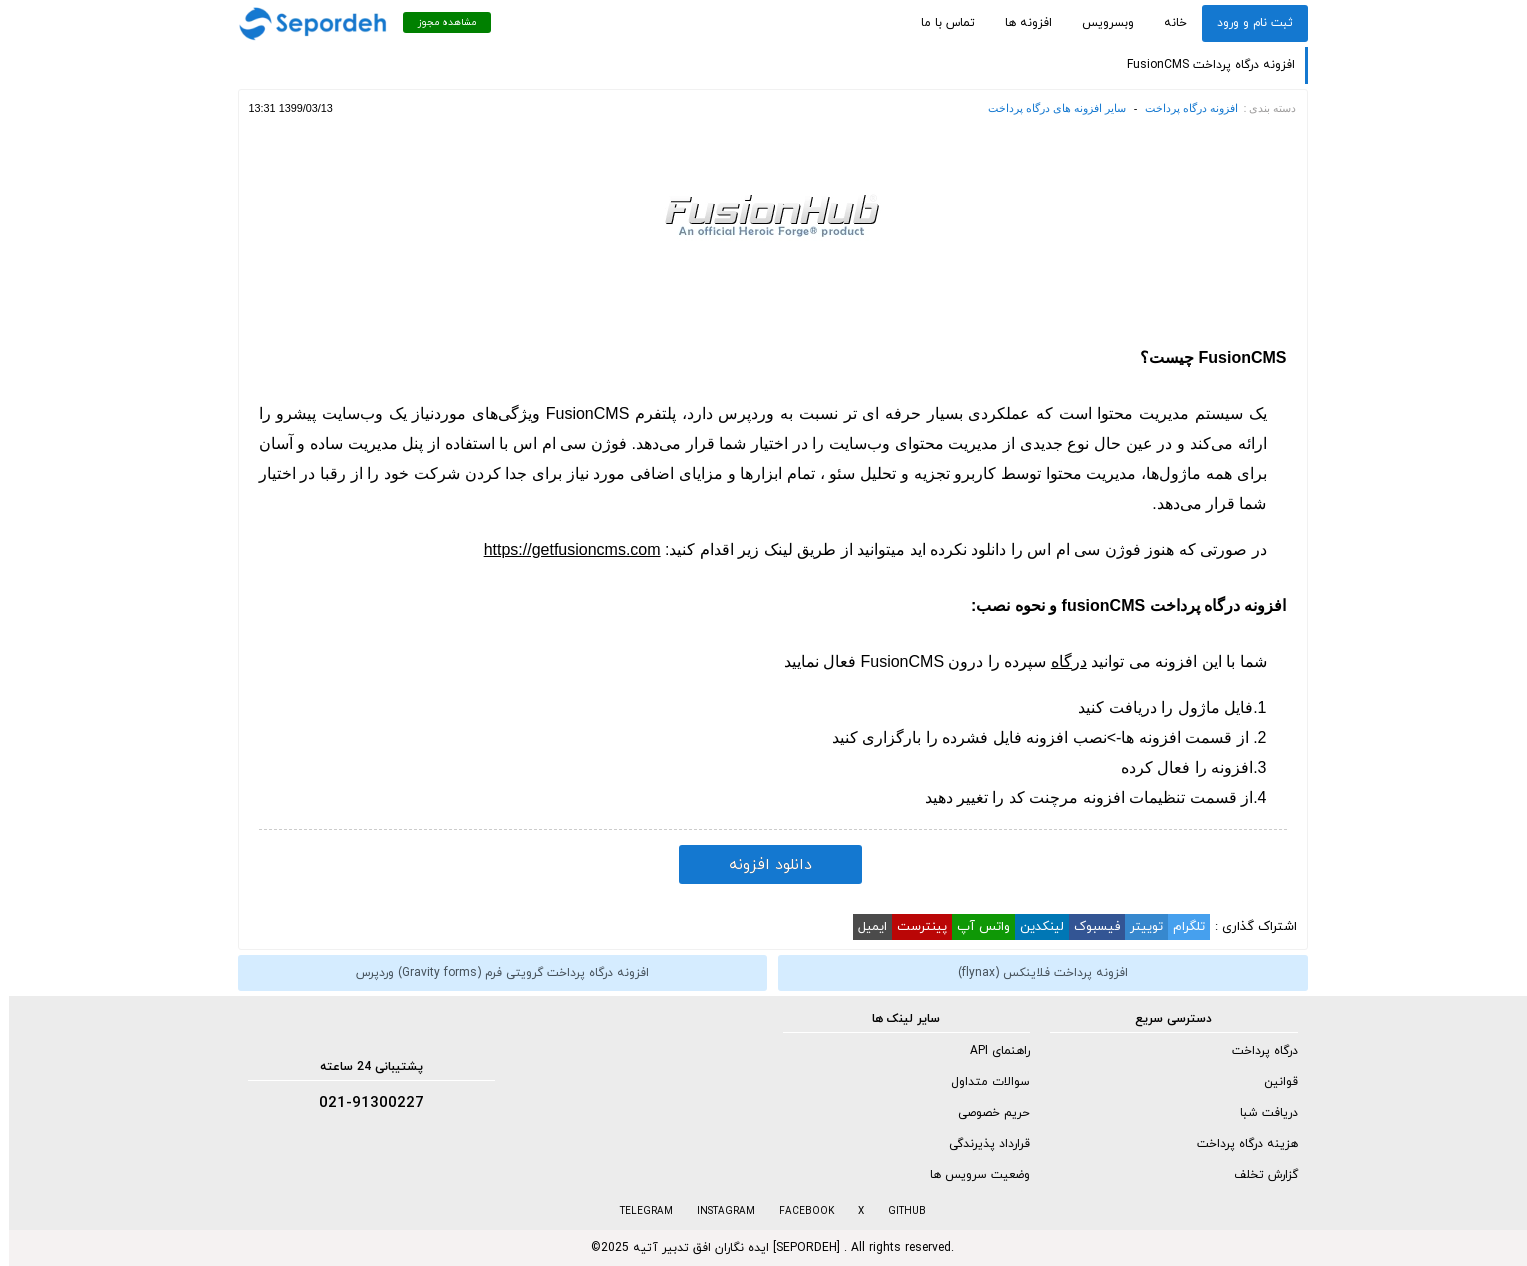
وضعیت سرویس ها (971, 1175)
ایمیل (863, 927)
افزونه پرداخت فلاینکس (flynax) (1034, 973)
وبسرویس (1099, 23)
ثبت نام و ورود (1246, 23)
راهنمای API (991, 1051)
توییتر (1137, 927)
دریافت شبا (1260, 1113)
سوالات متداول (981, 1082)
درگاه (1060, 661)
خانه (1166, 23)
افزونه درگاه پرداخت (1182, 108)
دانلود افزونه (761, 865)
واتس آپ (974, 927)
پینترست (913, 927)
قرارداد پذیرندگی (980, 1144)
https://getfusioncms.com (563, 549)
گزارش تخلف (1257, 1175)
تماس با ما (939, 23)
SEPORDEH (797, 1248)
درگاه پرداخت (1256, 1051)
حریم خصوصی (985, 1113)
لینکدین (1033, 927)
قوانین (1272, 1082)
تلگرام (1180, 927)
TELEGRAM (637, 1211)
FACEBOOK (797, 1211)
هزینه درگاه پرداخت (1238, 1144)
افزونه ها (1019, 23)
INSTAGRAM (717, 1211)
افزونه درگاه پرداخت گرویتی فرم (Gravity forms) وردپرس (493, 973)
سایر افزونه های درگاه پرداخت (1048, 108)
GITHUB (898, 1211)
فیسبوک (1088, 927)
